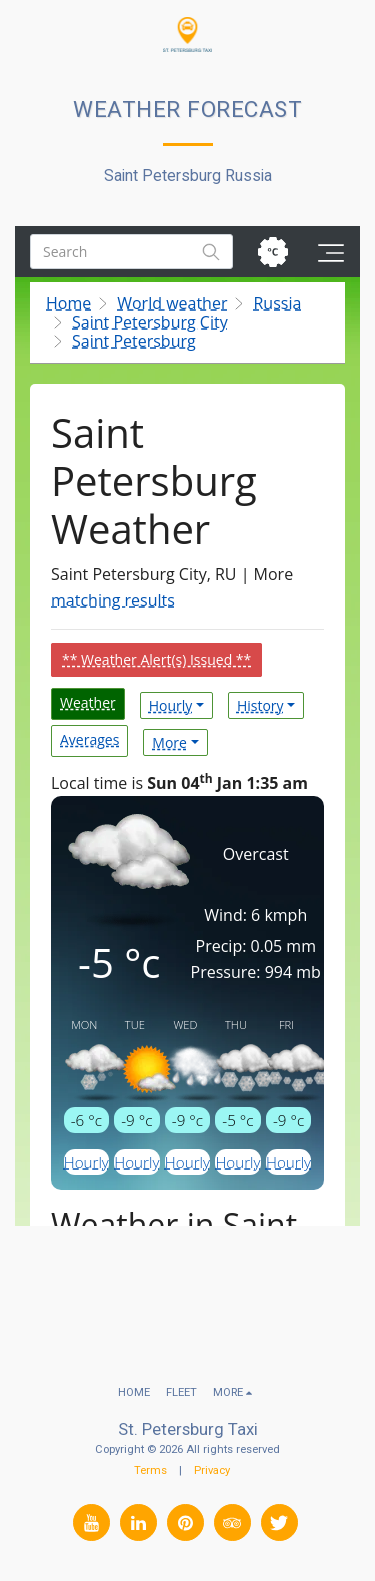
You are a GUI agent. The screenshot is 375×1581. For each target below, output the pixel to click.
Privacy (212, 1470)
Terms (150, 1470)
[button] (22, 34)
